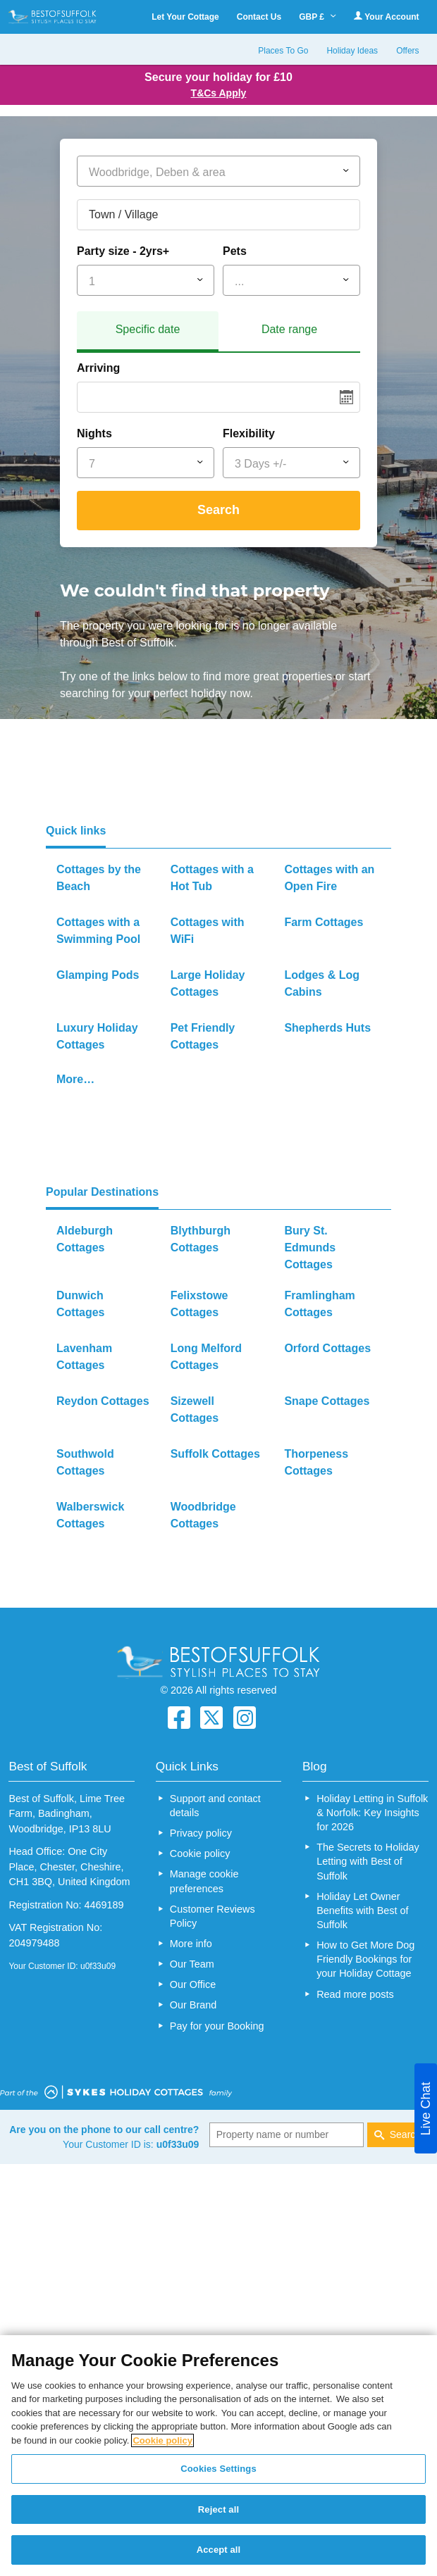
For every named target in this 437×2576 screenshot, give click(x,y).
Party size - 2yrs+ (123, 251)
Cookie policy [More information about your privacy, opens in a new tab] (162, 2440)
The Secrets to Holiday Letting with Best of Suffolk (367, 1861)
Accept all (219, 2549)
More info (191, 1943)
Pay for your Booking (217, 2026)
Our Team (192, 1964)
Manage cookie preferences (204, 1881)
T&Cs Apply (219, 93)
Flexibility (249, 433)
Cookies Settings (218, 2468)
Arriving (98, 368)
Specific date (148, 329)
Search (218, 510)
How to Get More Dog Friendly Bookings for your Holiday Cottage (365, 1959)
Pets (235, 251)
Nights (94, 433)
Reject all (218, 2509)
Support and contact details (215, 1805)
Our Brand (193, 2005)
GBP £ (317, 17)
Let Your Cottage (185, 17)
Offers (407, 51)
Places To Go (283, 51)
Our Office (193, 1984)
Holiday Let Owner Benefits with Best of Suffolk (362, 1910)
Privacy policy (201, 1833)
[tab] (147, 331)
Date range (289, 329)
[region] (218, 2455)
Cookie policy (200, 1853)
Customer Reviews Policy (212, 1916)
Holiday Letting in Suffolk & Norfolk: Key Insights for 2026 (372, 1812)
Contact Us (259, 17)
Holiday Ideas (352, 51)
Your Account (386, 16)
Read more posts (355, 1994)
